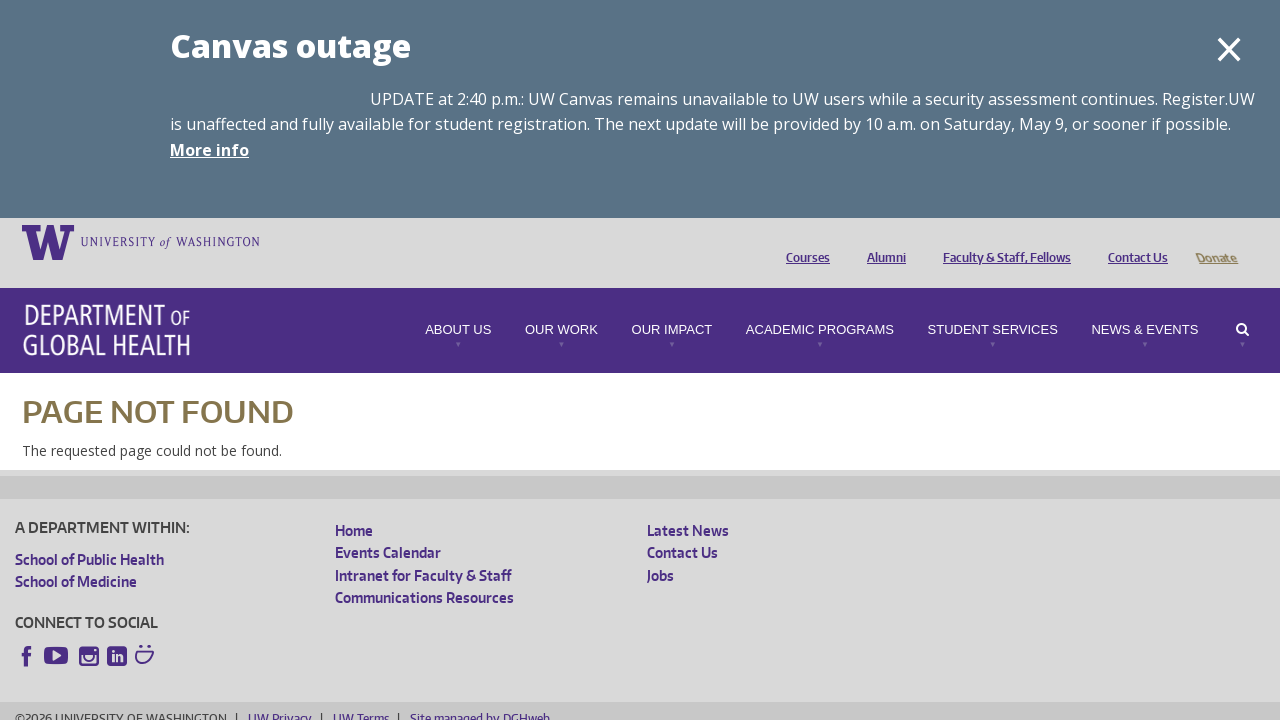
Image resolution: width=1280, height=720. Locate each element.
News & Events (1144, 302)
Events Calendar (388, 524)
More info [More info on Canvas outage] (209, 150)
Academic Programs (820, 302)
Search (1242, 302)
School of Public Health (89, 531)
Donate (1215, 241)
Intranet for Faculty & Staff (423, 547)
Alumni (881, 241)
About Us (458, 302)
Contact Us (1133, 241)
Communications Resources (424, 569)
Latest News (688, 502)
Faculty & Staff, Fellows (1002, 241)
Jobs (660, 547)
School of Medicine (76, 553)
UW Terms (361, 690)
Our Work (561, 302)
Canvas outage (290, 45)
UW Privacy (280, 690)
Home (354, 502)
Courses (803, 241)
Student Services (993, 302)
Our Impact (672, 302)
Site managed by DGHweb (480, 690)
